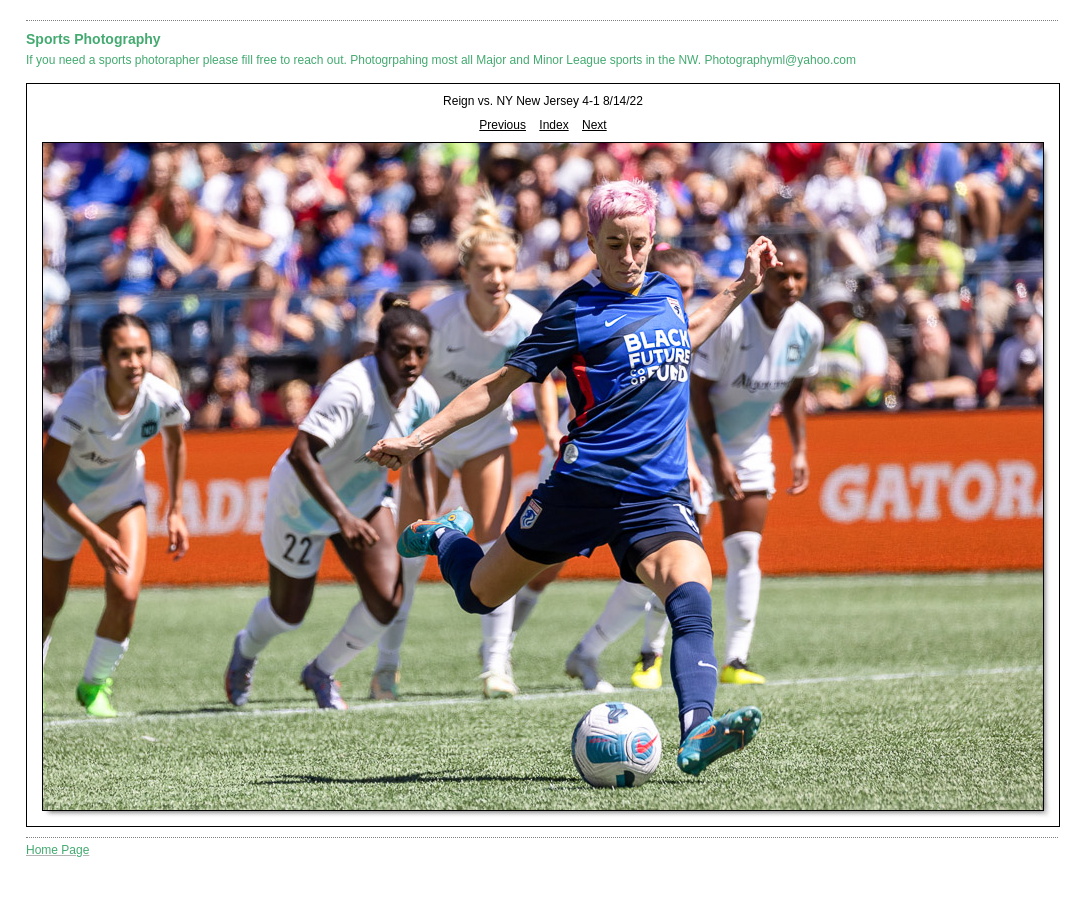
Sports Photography (93, 39)
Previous (502, 125)
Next (594, 125)
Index (553, 125)
